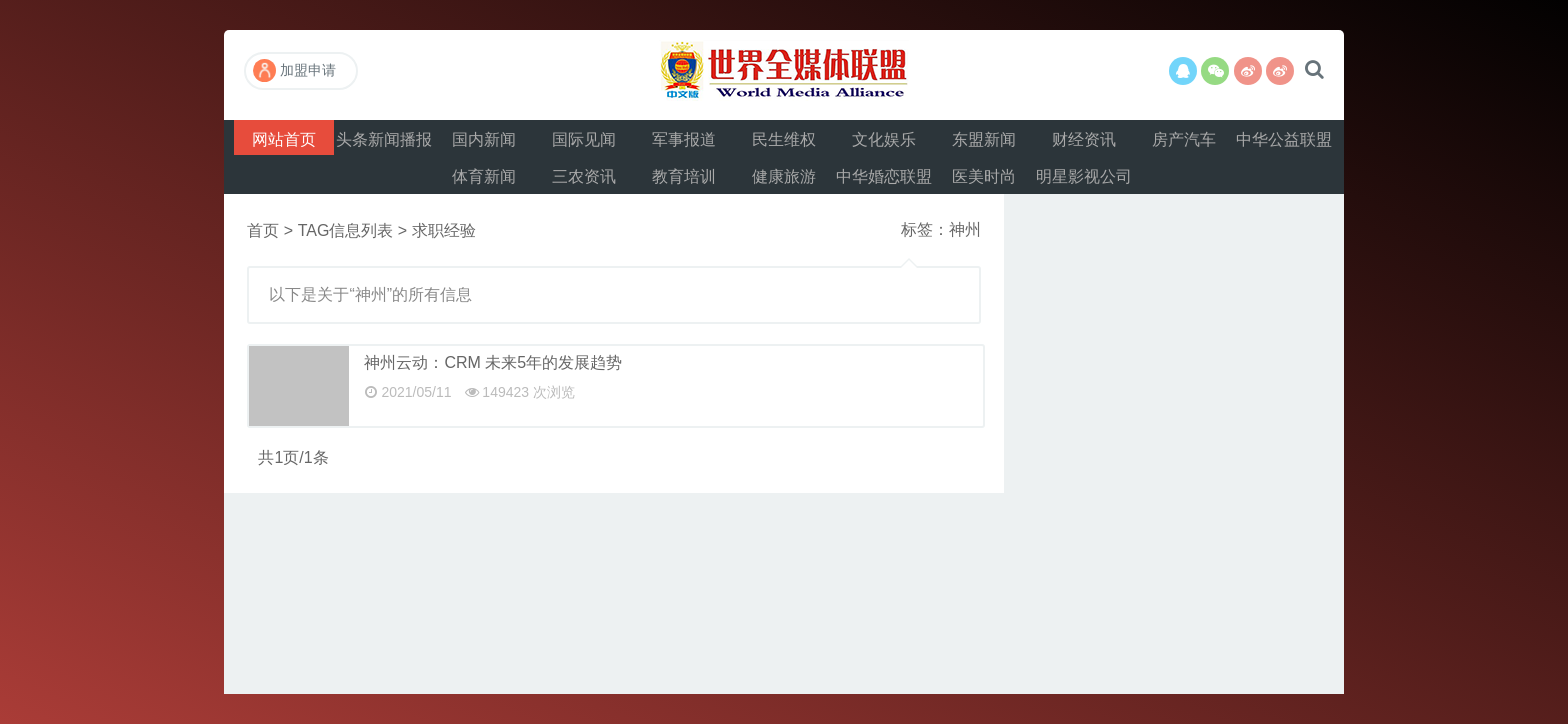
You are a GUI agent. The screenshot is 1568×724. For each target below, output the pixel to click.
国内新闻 (484, 139)
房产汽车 (1184, 139)
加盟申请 (294, 70)
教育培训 (684, 176)
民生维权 (784, 139)
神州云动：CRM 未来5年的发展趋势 (493, 362)
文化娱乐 (884, 139)
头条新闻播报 (384, 139)
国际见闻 (584, 139)
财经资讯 (1084, 139)
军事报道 (684, 139)
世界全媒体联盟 (784, 75)
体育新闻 (484, 176)
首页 (263, 230)
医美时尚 (984, 176)
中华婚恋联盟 (884, 176)
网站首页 (284, 139)
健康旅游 (784, 176)
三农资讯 (584, 176)
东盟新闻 (984, 139)
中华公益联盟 (1284, 139)
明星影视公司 (1084, 176)
